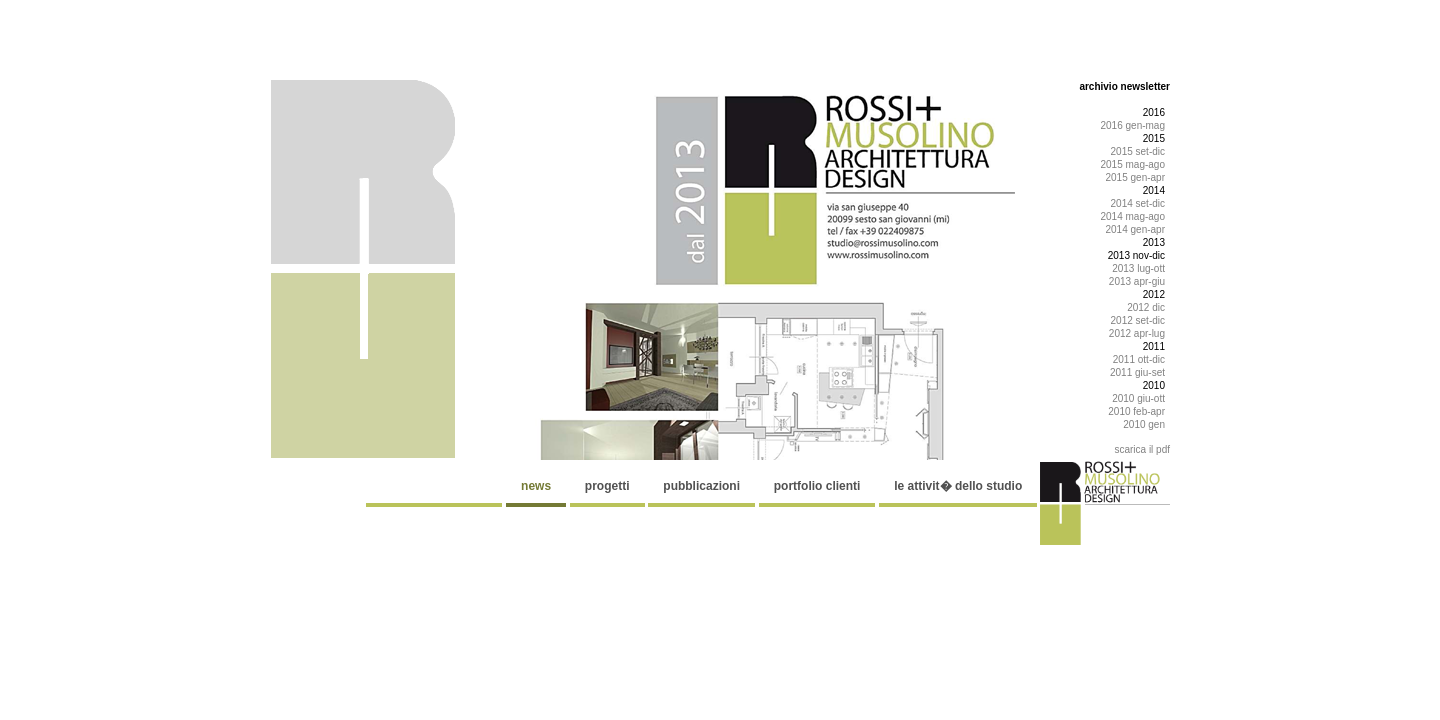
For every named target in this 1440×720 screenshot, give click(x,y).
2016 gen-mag (1133, 125)
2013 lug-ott (1138, 268)
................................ (434, 486)
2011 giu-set (1137, 372)
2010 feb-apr (1136, 411)
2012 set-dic (1138, 320)
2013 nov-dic (1136, 255)
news (536, 486)
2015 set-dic (1138, 151)
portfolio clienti (817, 486)
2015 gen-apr (1136, 177)
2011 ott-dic (1139, 359)
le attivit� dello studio (958, 486)
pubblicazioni (701, 486)
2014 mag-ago (1133, 216)
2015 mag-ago (1133, 164)
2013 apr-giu (1137, 281)
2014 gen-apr (1136, 229)
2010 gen (1144, 424)
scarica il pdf (1142, 449)
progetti (607, 486)
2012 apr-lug (1137, 333)
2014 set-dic (1138, 203)
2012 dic (1146, 307)
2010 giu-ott (1138, 398)
